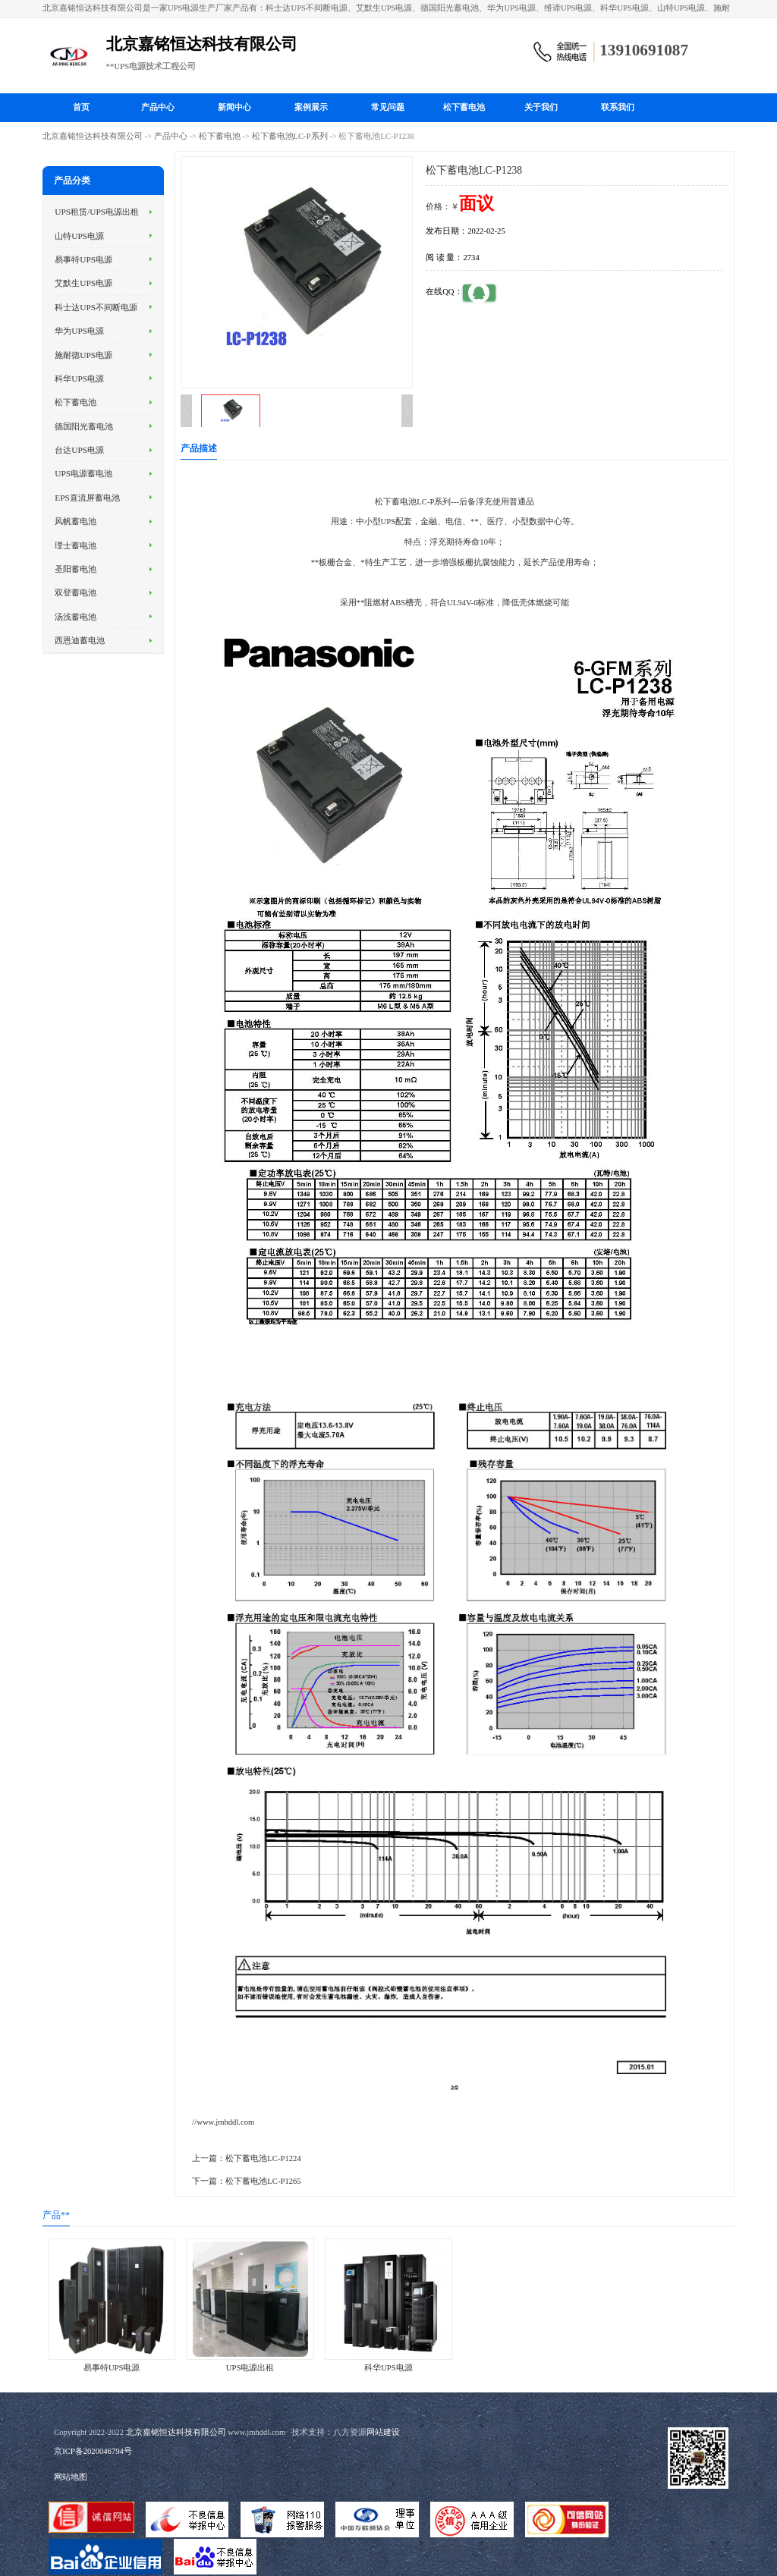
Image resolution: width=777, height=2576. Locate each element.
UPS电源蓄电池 (83, 473)
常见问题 (387, 107)
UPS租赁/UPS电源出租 (97, 211)
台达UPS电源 (79, 449)
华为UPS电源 (79, 330)
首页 (81, 107)
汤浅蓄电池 (75, 616)
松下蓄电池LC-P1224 (262, 2158)
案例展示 (311, 107)
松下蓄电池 (464, 107)
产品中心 (158, 107)
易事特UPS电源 (83, 259)
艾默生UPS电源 (83, 282)
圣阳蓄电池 (75, 568)
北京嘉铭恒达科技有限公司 (92, 136)
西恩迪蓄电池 (80, 640)
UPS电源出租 (250, 2368)
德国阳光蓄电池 (84, 426)
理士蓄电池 (75, 545)
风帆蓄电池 (75, 521)
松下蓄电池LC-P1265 (262, 2181)
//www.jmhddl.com (223, 2122)
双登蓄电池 (75, 592)
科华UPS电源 (79, 378)
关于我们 (541, 107)
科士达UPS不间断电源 (96, 307)
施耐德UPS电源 (83, 355)
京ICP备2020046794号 (93, 2451)
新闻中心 (234, 107)
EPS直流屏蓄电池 (87, 497)
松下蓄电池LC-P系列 (290, 136)
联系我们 (617, 107)
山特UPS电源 (79, 235)
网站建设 (383, 2432)
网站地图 (70, 2477)
